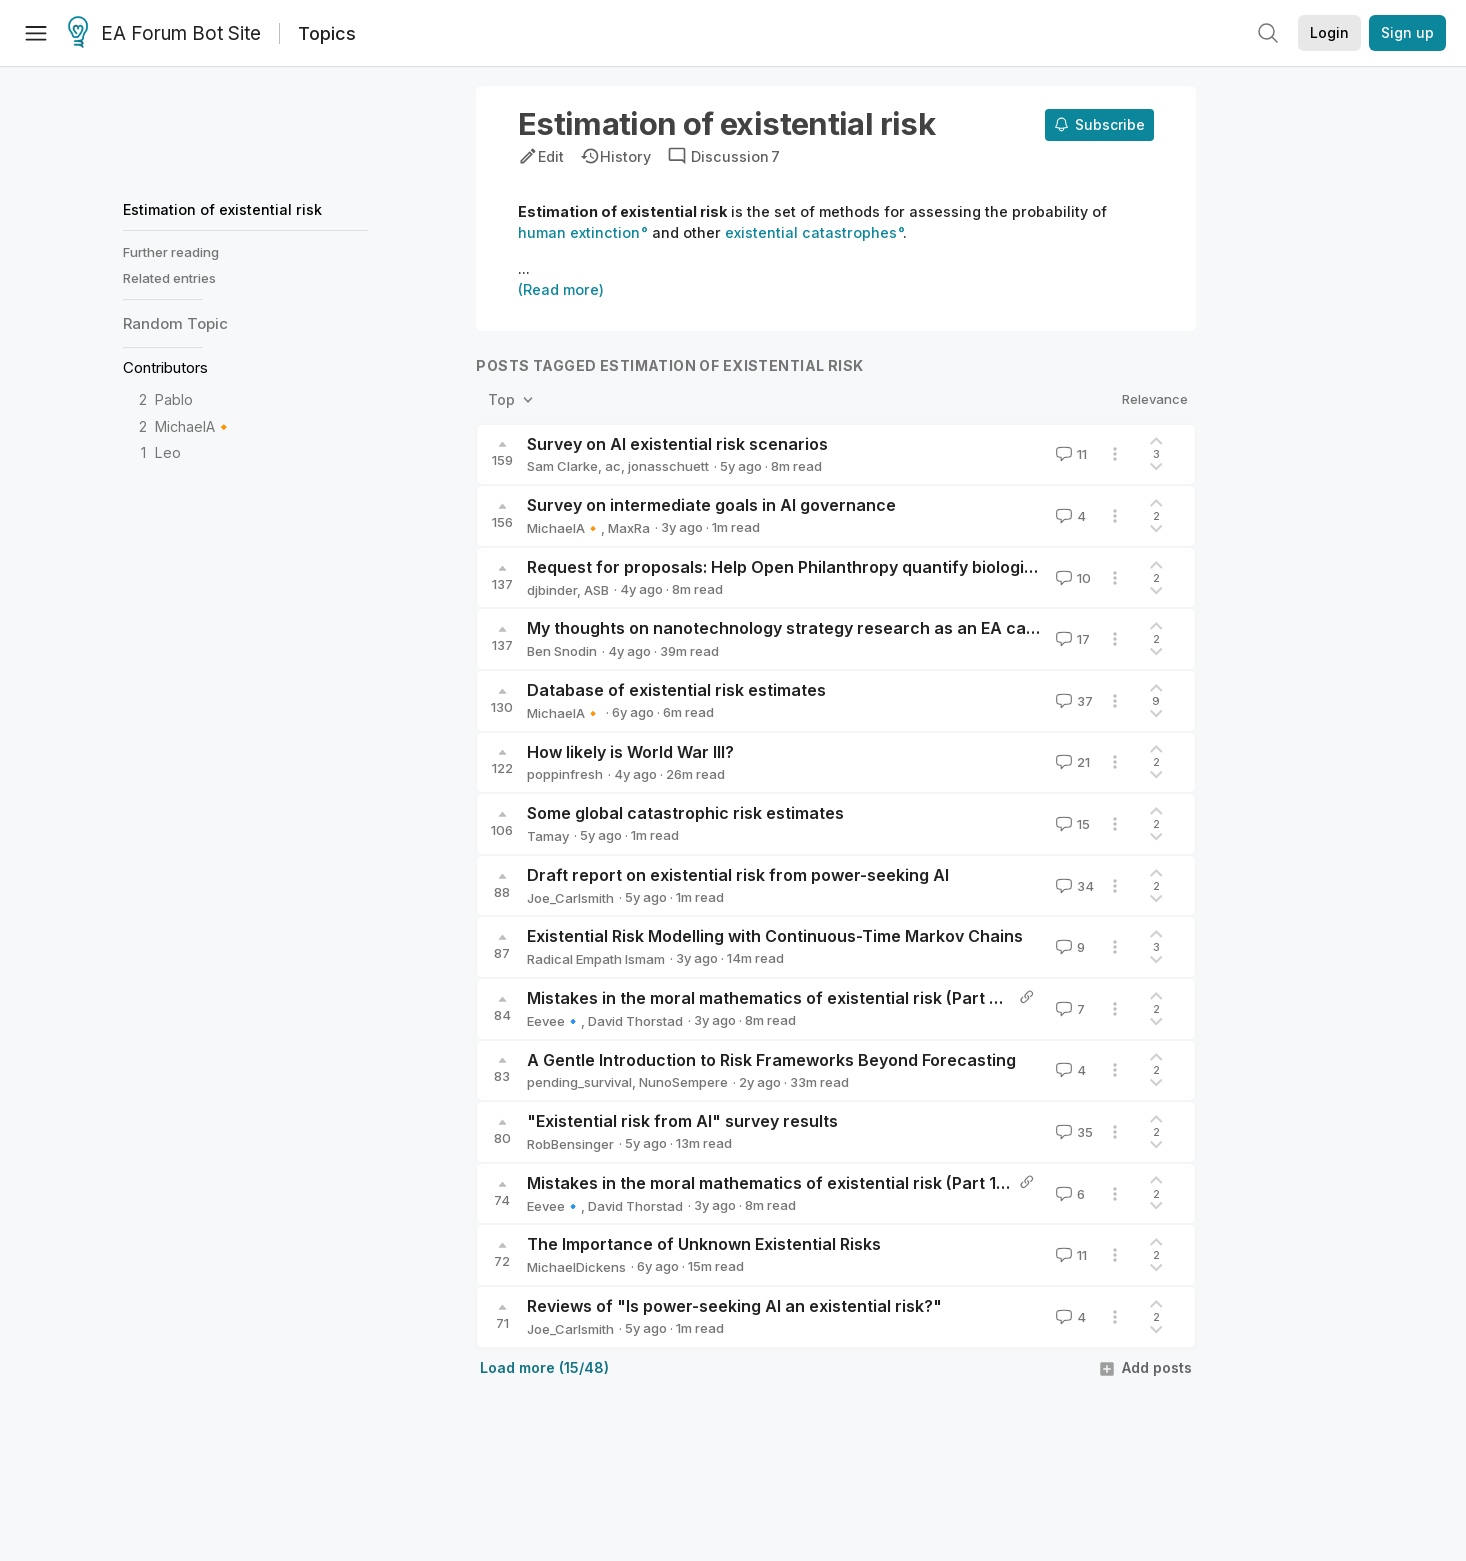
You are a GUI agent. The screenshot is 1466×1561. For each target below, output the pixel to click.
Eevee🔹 (554, 1021)
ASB (596, 590)
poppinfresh (565, 774)
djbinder (552, 590)
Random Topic (175, 323)
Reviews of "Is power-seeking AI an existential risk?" (734, 1306)
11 (1069, 454)
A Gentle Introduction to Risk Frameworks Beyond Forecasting (771, 1060)
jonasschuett (668, 466)
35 (1072, 1132)
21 (1071, 762)
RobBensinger (570, 1144)
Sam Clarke (562, 466)
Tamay (548, 836)
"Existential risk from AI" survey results (682, 1121)
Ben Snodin (562, 651)
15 (1071, 824)
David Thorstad (635, 1021)
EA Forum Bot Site (164, 34)
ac (613, 466)
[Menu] (36, 33)
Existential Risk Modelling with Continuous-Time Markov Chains (775, 936)
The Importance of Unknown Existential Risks (704, 1244)
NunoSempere (683, 1082)
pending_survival (579, 1082)
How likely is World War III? (630, 752)
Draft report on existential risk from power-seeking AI (738, 875)
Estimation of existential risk (222, 209)
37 (1072, 701)
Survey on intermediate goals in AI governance (711, 505)
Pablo (174, 399)
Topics (327, 33)
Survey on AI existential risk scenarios (677, 444)
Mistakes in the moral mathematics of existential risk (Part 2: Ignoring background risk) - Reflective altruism (950, 998)
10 (1071, 578)
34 (1073, 886)
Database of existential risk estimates (676, 690)
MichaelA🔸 (194, 426)
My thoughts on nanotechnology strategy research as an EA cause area (811, 628)
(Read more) (561, 289)
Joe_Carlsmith (570, 898)
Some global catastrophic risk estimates (685, 813)
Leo (168, 452)
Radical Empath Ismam (596, 959)
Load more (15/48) (544, 1367)
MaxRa (629, 528)
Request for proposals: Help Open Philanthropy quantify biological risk (804, 567)
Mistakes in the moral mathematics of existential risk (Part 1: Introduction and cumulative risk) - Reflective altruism (977, 1183)
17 (1071, 639)
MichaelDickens (576, 1267)
